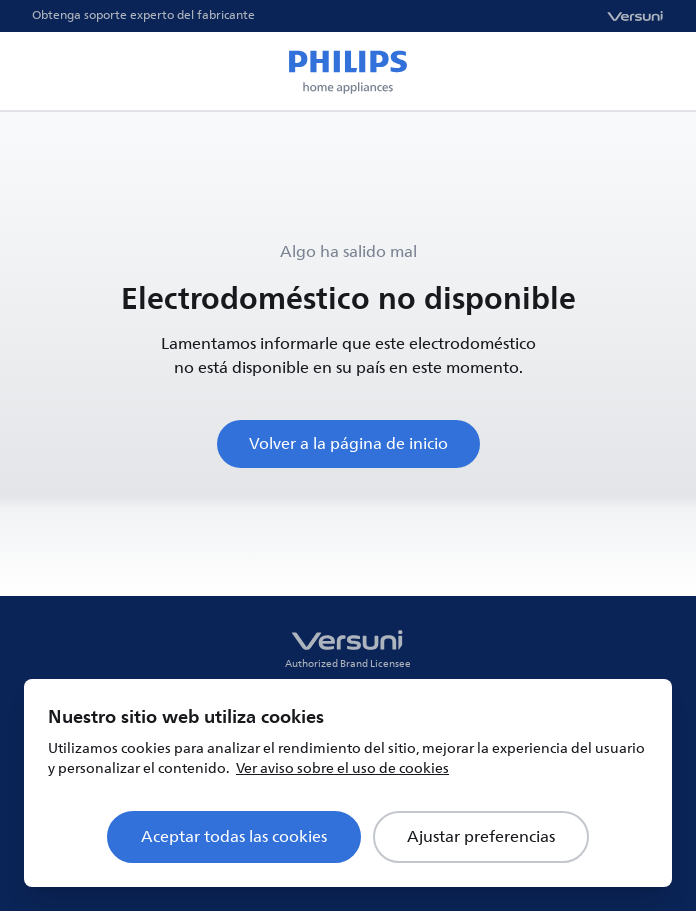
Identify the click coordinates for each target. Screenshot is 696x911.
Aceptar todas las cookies (234, 837)
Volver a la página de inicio (348, 444)
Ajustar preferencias (481, 837)
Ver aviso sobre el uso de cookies (342, 768)
